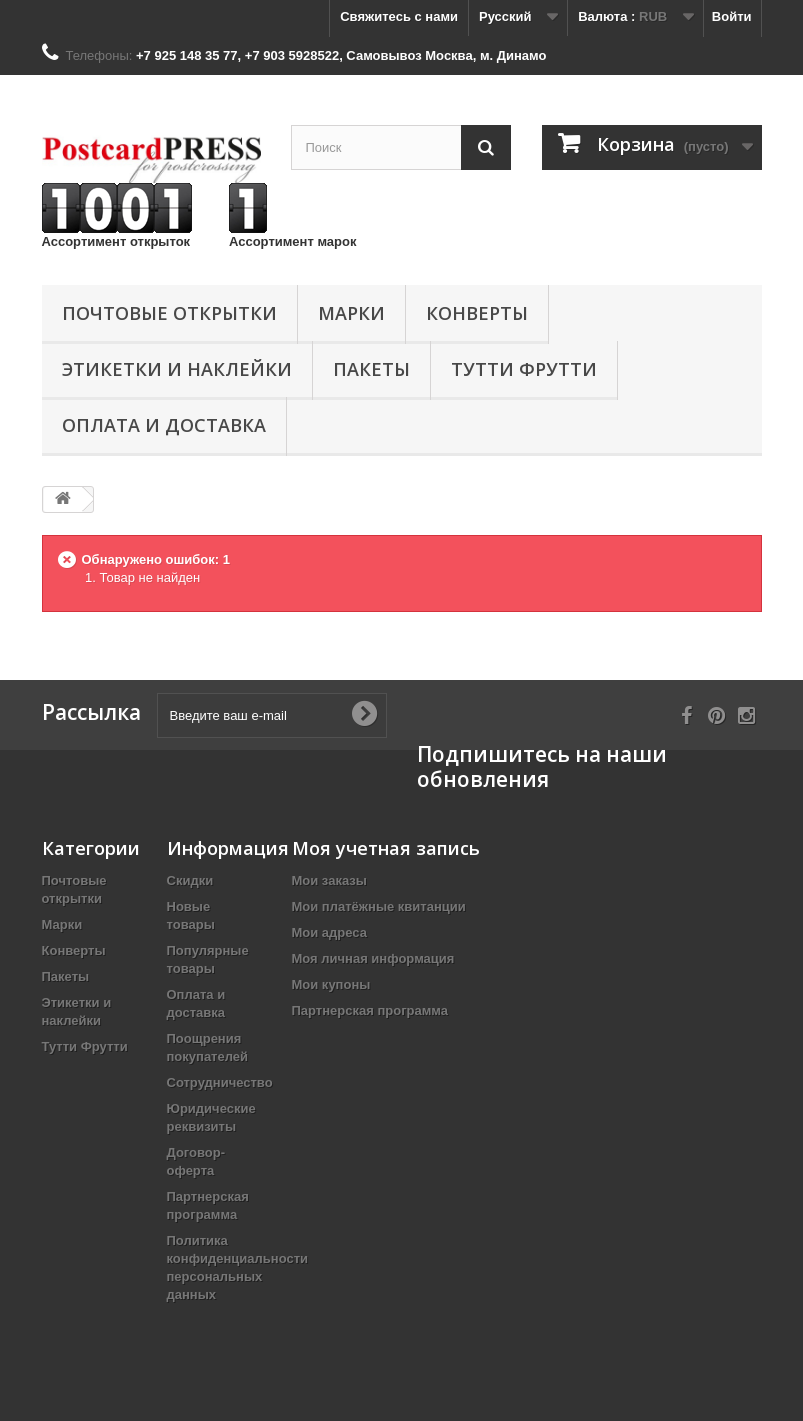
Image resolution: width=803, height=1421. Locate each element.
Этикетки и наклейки (177, 369)
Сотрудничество (220, 1082)
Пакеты (371, 369)
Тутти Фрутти (524, 369)
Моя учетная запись (386, 848)
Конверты (477, 313)
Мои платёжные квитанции (379, 906)
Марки (351, 313)
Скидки (190, 880)
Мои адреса (329, 932)
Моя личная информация (373, 958)
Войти (732, 16)
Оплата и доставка (164, 425)
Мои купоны (331, 984)
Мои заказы (329, 880)
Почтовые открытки (169, 313)
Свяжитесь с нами (399, 16)
